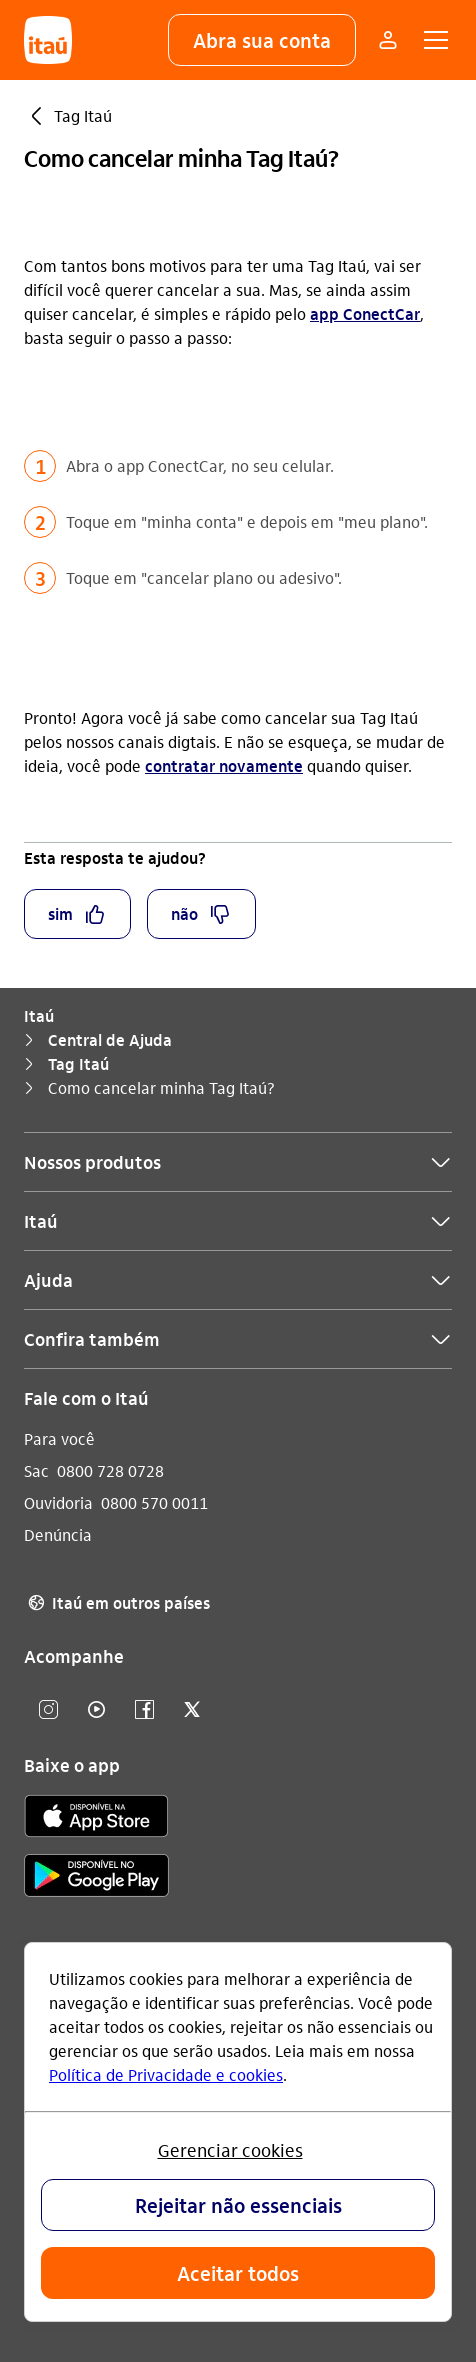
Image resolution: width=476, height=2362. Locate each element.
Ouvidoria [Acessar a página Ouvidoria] (58, 1502)
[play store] (96, 1878)
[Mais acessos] (388, 40)
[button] (262, 40)
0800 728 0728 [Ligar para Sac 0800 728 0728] (110, 1470)
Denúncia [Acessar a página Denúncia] (58, 1534)
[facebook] (144, 1710)
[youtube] (96, 1710)
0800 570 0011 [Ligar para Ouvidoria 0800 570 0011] (154, 1502)
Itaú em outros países (117, 1603)
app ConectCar (365, 313)
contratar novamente (224, 765)
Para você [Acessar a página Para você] (59, 1438)
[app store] (96, 1819)
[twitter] (192, 1710)
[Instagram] (48, 1710)
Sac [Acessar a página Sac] (36, 1470)
